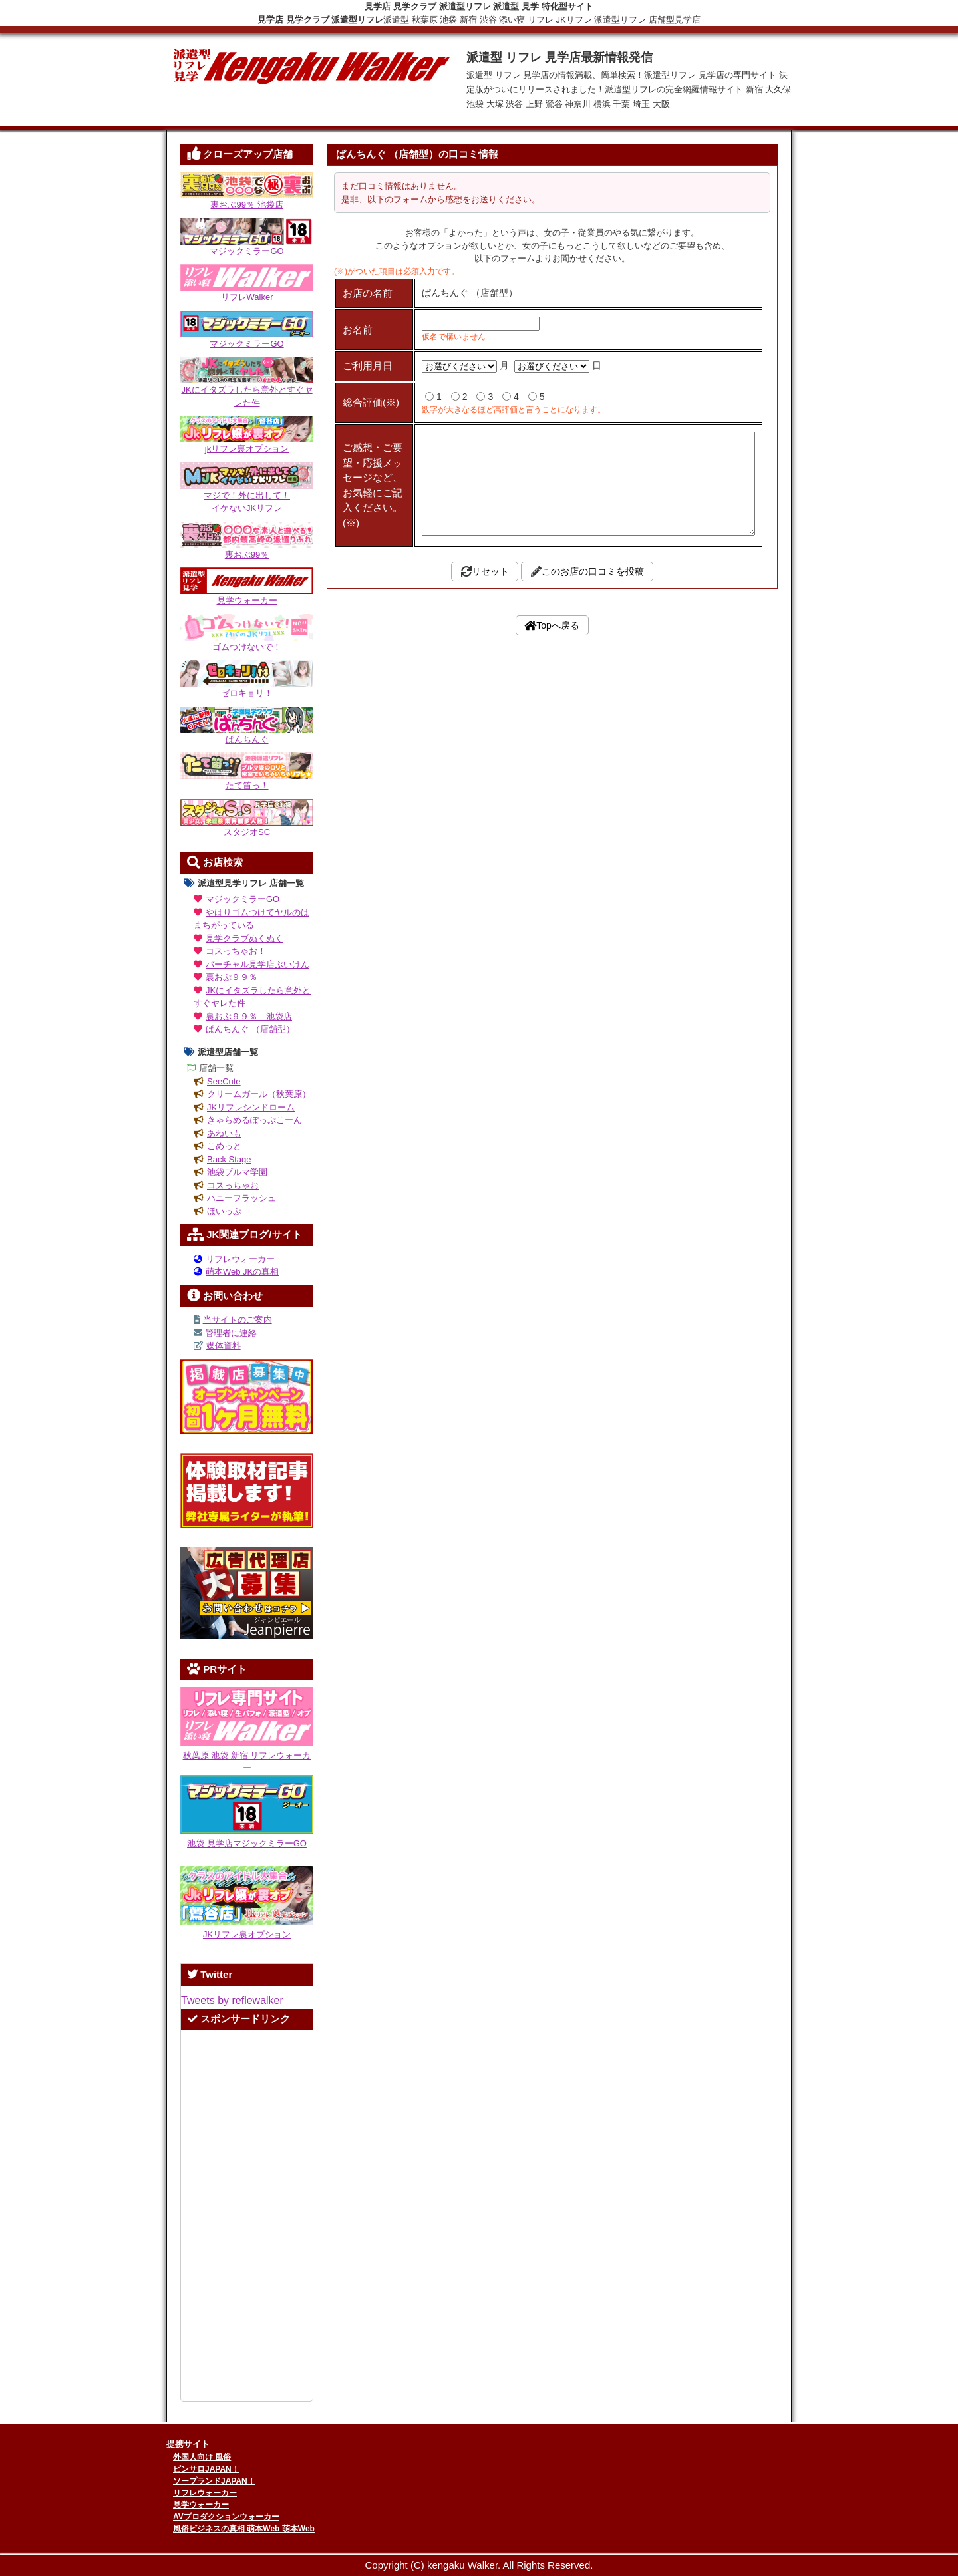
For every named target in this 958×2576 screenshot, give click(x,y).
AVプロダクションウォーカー (226, 2516)
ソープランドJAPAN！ (214, 2481)
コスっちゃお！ (236, 951)
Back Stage (229, 1159)
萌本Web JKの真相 (242, 1272)
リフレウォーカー (240, 1259)
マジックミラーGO (242, 899)
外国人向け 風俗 (202, 2457)
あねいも (224, 1133)
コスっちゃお (233, 1185)
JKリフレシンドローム (251, 1107)
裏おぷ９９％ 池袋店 (249, 1016)
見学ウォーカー (201, 2504)
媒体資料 (223, 1346)
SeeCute (224, 1081)
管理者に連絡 (231, 1333)
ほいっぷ (224, 1211)
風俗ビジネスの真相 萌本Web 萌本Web (244, 2528)
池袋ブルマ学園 (237, 1172)
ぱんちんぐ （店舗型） (250, 1029)
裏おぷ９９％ (231, 977)
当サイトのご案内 (237, 1320)
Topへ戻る (557, 839)
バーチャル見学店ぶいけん (257, 964)
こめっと (224, 1146)
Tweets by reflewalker (232, 2000)
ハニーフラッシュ (241, 1198)
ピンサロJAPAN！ (206, 2469)
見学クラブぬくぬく (244, 938)
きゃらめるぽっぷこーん (254, 1120)
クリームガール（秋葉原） (259, 1094)
